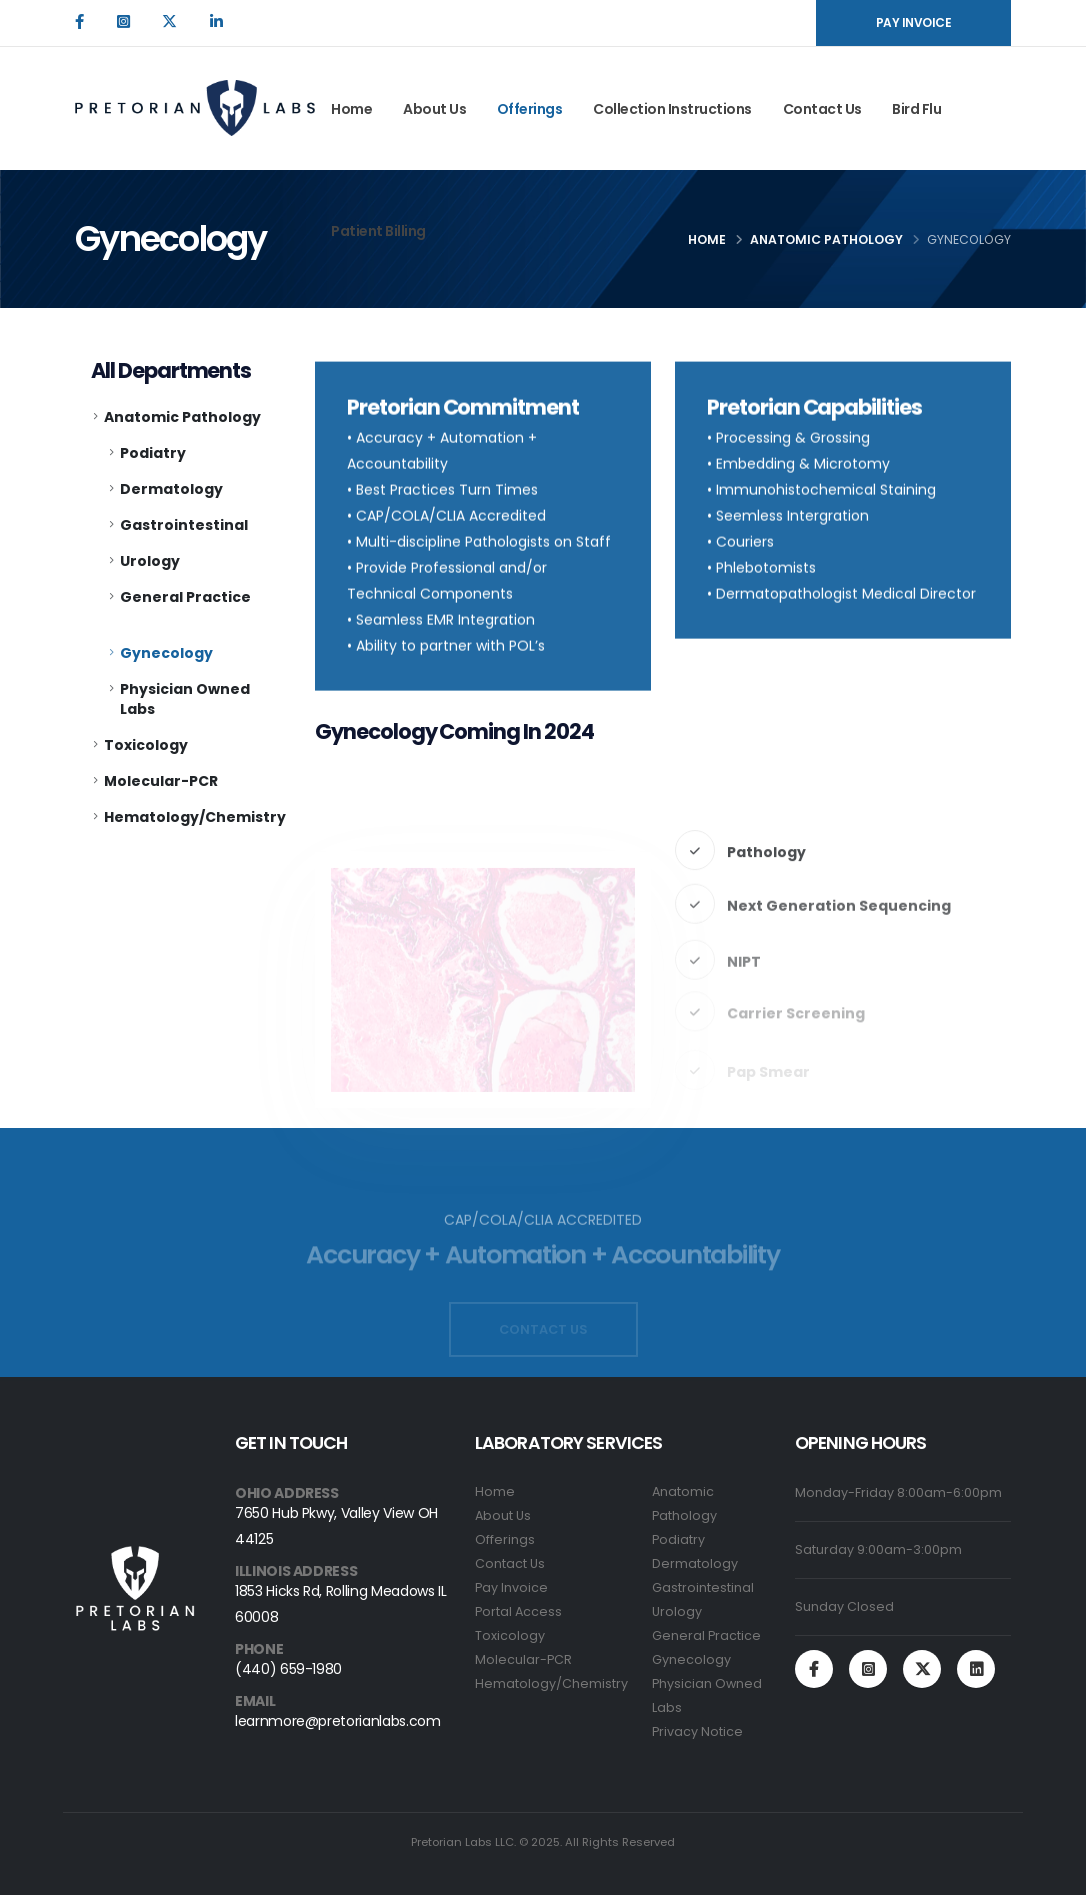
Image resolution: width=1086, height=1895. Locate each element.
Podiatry (153, 453)
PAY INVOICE (914, 22)
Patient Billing (378, 231)
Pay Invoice (511, 1587)
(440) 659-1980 (288, 1669)
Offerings (530, 109)
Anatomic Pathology (826, 239)
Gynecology (166, 653)
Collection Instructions (672, 109)
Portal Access (518, 1611)
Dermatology (171, 489)
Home (351, 109)
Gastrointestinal (184, 525)
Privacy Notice (697, 1731)
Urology (150, 561)
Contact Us (822, 109)
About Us (434, 109)
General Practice (185, 597)
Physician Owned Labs (185, 699)
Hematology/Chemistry (195, 817)
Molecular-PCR (161, 781)
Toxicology (146, 745)
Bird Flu (916, 109)
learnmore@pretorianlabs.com (338, 1721)
